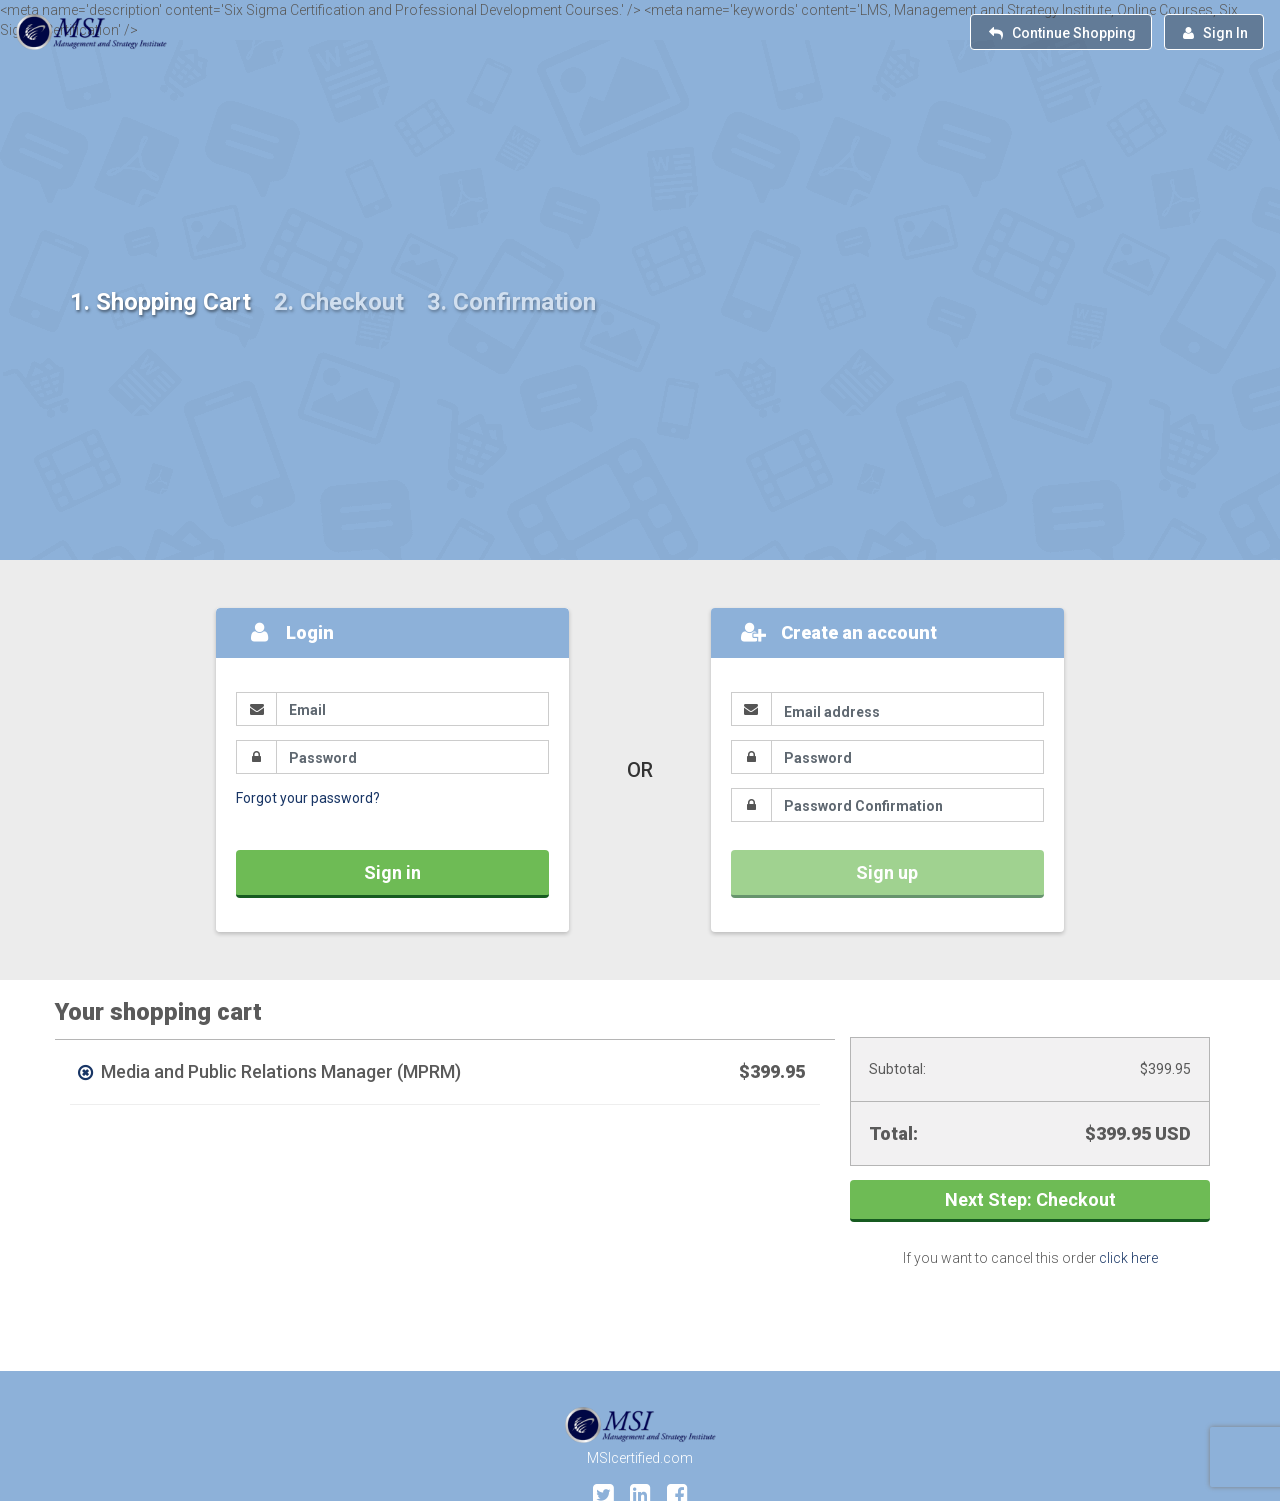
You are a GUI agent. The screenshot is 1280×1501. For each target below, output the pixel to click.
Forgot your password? (308, 798)
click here (1128, 1258)
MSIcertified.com (640, 1458)
